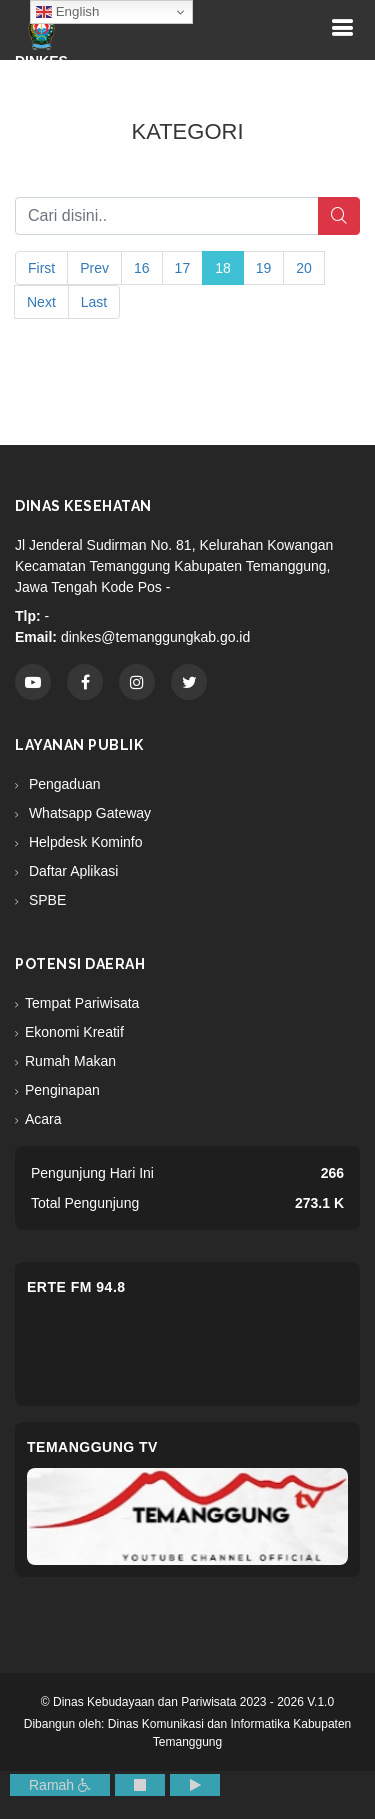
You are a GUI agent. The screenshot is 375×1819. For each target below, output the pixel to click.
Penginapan (62, 1090)
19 (264, 268)
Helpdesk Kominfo (84, 842)
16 (142, 268)
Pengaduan (63, 784)
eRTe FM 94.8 (76, 1287)
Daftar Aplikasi (71, 871)
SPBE (45, 900)
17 (183, 268)
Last (94, 302)
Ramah (60, 1785)
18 (223, 268)
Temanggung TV (92, 1447)
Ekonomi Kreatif (74, 1032)
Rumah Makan (70, 1061)
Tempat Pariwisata (82, 1003)
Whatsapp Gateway (88, 813)
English (67, 12)
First (41, 268)
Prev (94, 268)
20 (304, 268)
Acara (43, 1119)
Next (41, 302)
